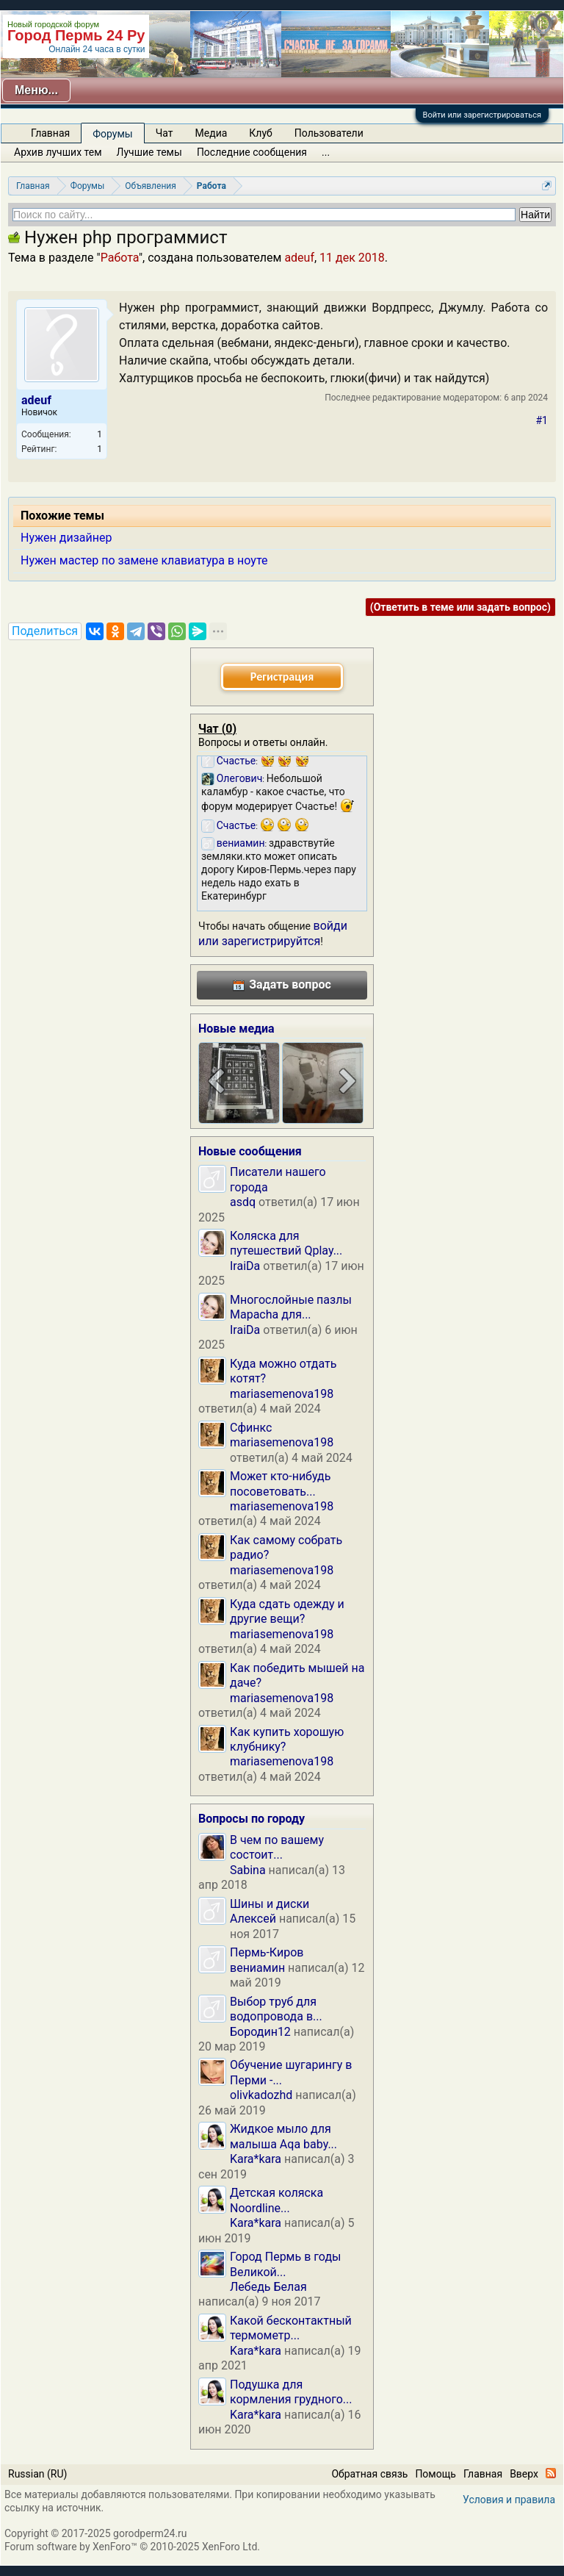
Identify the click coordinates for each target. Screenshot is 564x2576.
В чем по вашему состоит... (277, 1847)
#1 (542, 420)
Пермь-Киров (266, 1952)
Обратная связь (369, 2474)
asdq (243, 1202)
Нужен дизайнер (66, 538)
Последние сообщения (252, 152)
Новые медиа (236, 1029)
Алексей (253, 1919)
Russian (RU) (37, 2474)
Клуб (260, 133)
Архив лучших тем (58, 152)
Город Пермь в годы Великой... (285, 2264)
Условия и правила (509, 2499)
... (326, 152)
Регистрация (282, 677)
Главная (50, 133)
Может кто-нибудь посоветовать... (280, 1483)
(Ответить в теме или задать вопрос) (460, 607)
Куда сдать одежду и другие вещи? (287, 1611)
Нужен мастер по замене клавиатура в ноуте (144, 560)
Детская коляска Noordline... (276, 2200)
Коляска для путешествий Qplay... (286, 1243)
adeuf (299, 258)
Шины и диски (269, 1904)
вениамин (257, 1968)
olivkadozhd (261, 2095)
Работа (120, 258)
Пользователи (329, 133)
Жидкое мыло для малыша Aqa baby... (283, 2136)
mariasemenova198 (281, 1394)
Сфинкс (251, 1428)
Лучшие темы (149, 152)
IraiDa (245, 1266)
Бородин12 (260, 2032)
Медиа (211, 133)
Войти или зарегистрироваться (482, 115)
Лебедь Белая (268, 2287)
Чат (164, 133)
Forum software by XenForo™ (132, 2546)
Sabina (248, 1870)
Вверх (524, 2474)
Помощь (435, 2474)
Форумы (112, 134)
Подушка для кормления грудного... (291, 2392)
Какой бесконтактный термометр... (291, 2328)
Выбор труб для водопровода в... (276, 2009)
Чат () (217, 729)
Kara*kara (255, 2159)
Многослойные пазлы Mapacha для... (291, 1307)
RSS (551, 2473)
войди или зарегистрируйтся (272, 933)
